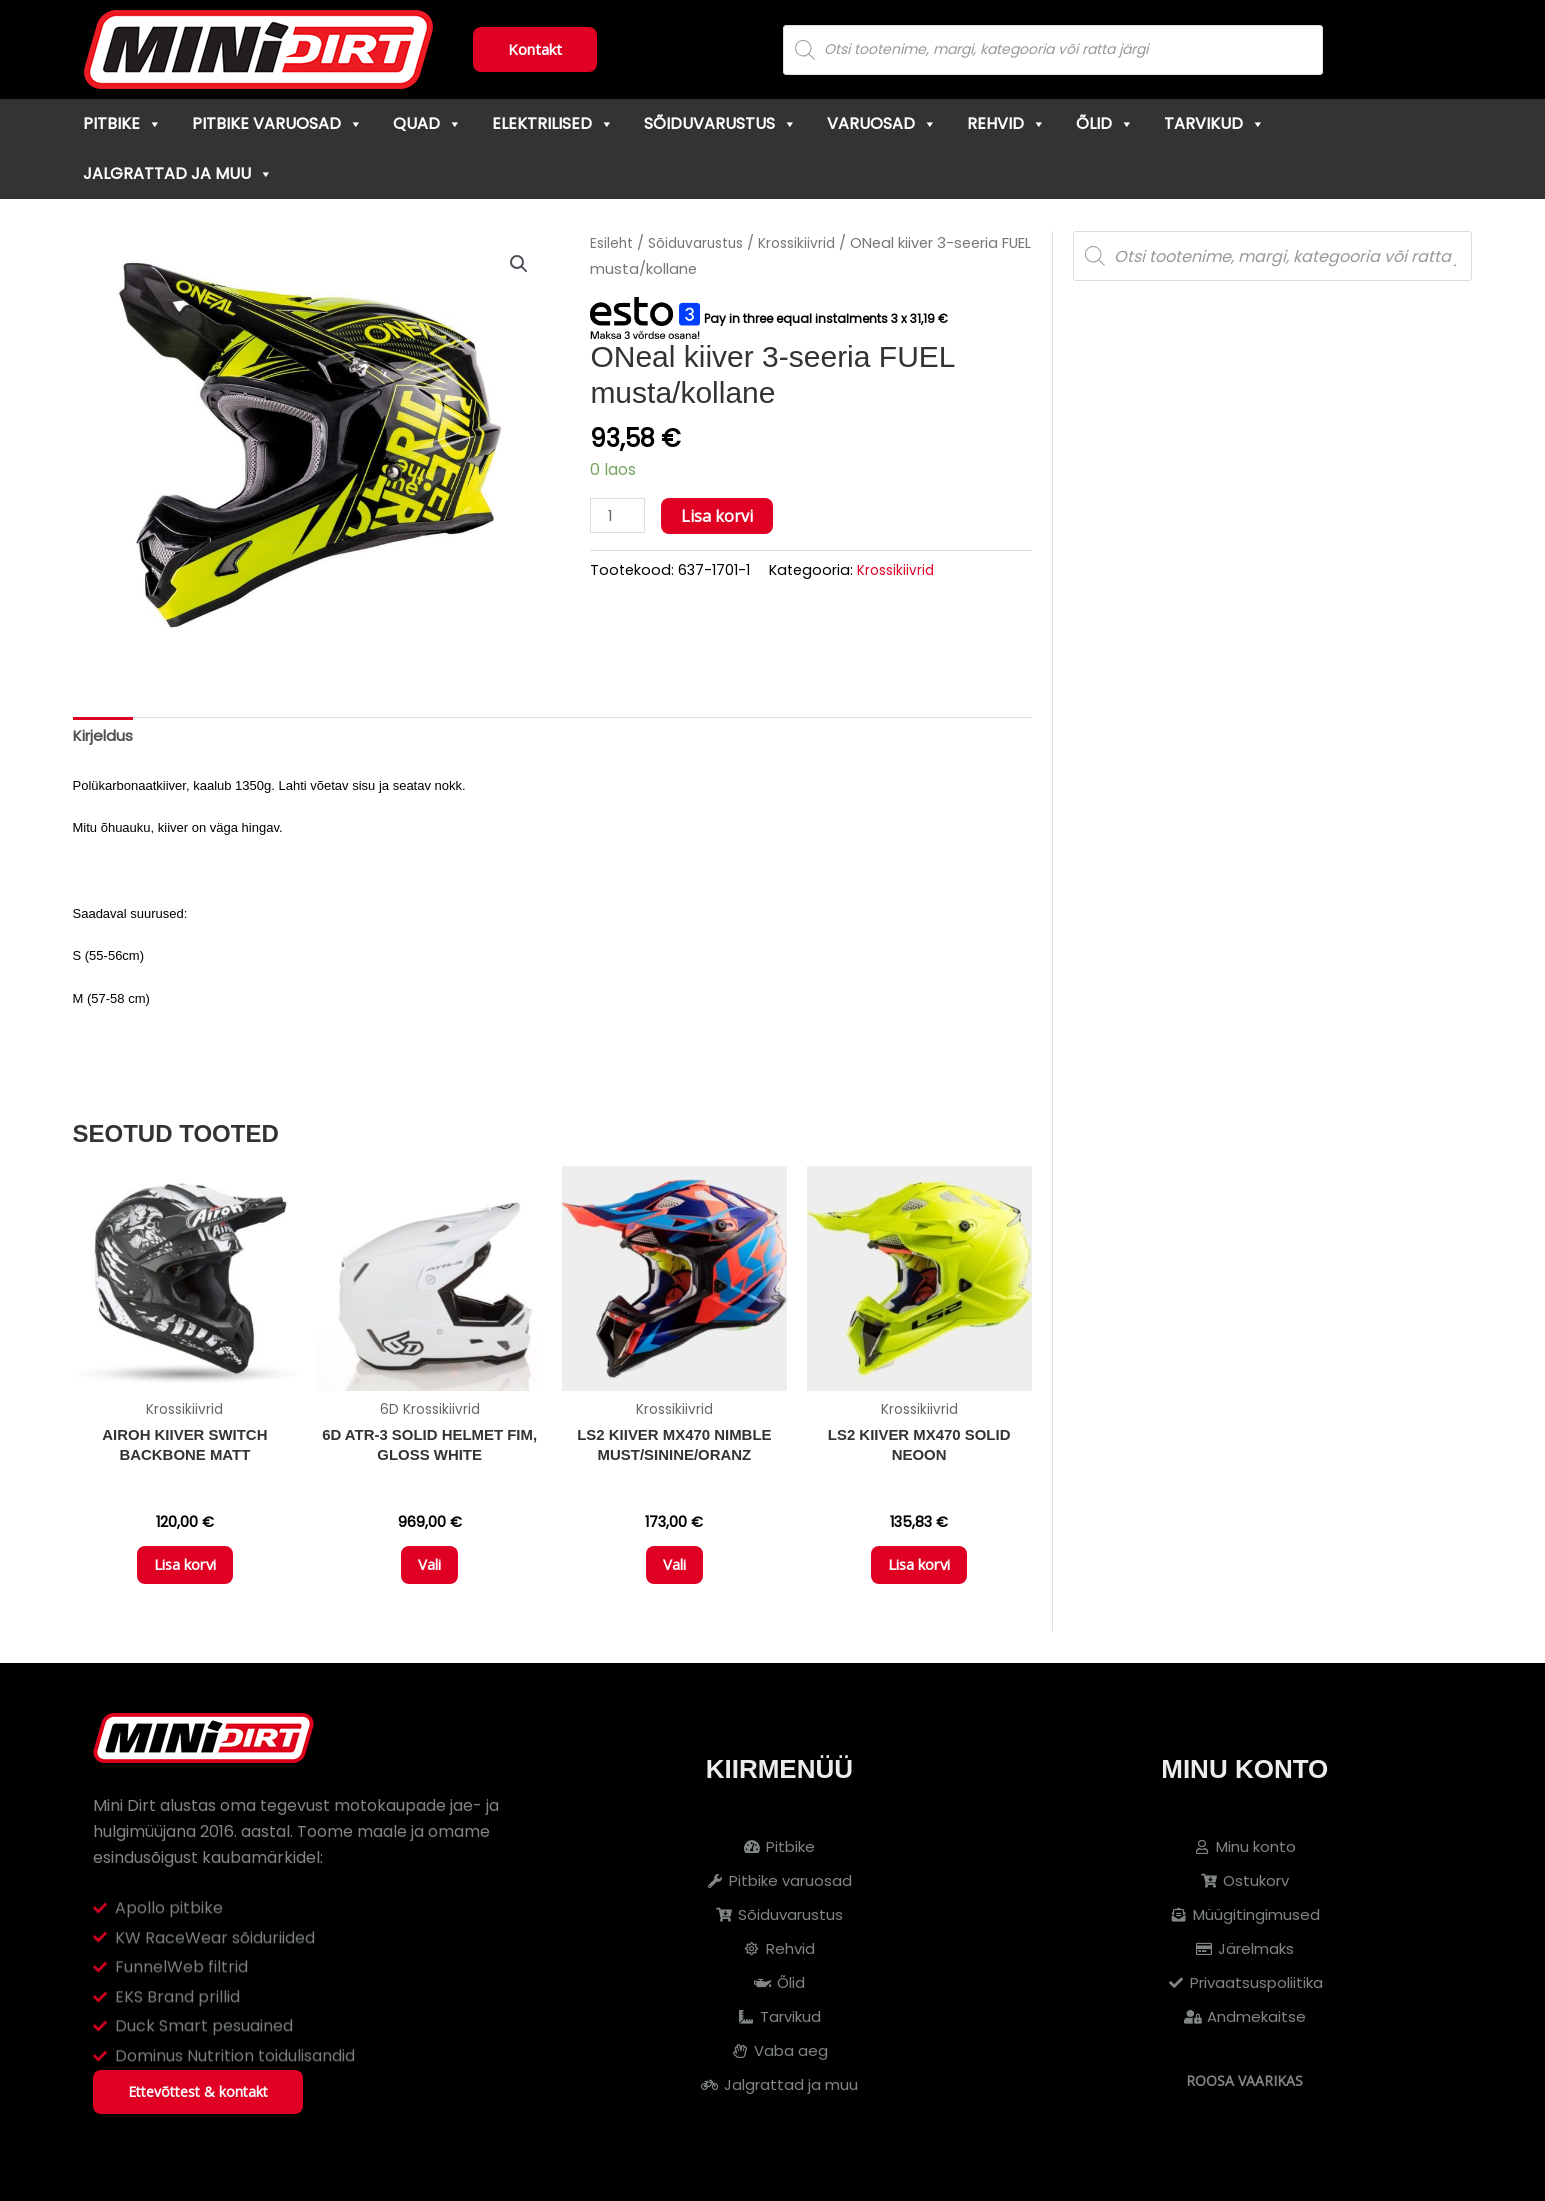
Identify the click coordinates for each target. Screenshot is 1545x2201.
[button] (518, 265)
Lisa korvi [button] (185, 1575)
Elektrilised (553, 123)
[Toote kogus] (619, 516)
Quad (427, 123)
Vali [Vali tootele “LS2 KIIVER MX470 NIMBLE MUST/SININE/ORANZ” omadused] (674, 1575)
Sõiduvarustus (720, 123)
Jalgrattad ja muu (178, 173)
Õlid (1105, 123)
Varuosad (882, 123)
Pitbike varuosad (277, 123)
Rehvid (1006, 123)
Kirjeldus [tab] (105, 737)
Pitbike (122, 123)
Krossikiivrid (811, 243)
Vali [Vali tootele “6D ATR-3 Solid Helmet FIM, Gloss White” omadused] (429, 1575)
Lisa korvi (720, 516)
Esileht (613, 243)
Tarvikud (1214, 123)
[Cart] (1464, 50)
